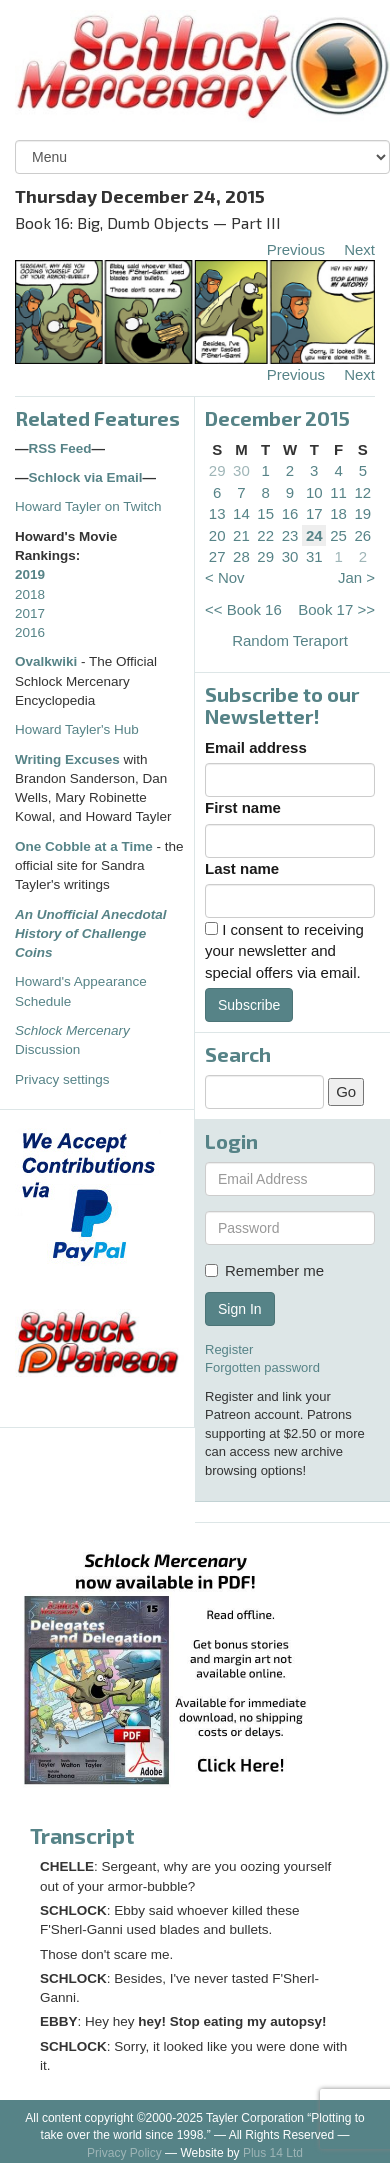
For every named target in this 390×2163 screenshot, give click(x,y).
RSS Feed (60, 448)
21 (241, 535)
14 (241, 513)
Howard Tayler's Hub (77, 729)
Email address (256, 747)
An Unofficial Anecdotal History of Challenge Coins (91, 934)
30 (241, 470)
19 (363, 513)
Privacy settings (62, 1079)
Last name (242, 868)
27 (217, 556)
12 (363, 492)
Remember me (264, 1270)
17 (314, 513)
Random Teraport (290, 640)
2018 (30, 594)
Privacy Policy (124, 2153)
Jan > (356, 577)
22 (265, 535)
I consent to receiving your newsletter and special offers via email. (284, 951)
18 (338, 513)
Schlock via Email (86, 477)
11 (338, 492)
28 (241, 556)
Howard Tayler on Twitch (88, 506)
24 (314, 535)
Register (229, 1349)
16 (290, 513)
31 (314, 556)
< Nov (225, 577)
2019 (30, 574)
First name (243, 807)
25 (338, 535)
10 (314, 492)
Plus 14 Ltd (273, 2153)
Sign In (240, 1309)
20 (217, 535)
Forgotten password (262, 1367)
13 (217, 513)
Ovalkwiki (48, 661)
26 (363, 535)
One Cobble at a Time (84, 846)
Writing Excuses (67, 759)
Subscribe (249, 1005)
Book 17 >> (336, 609)
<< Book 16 (243, 609)
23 (290, 535)
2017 (30, 613)
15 (265, 513)
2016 (30, 632)
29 (217, 470)
